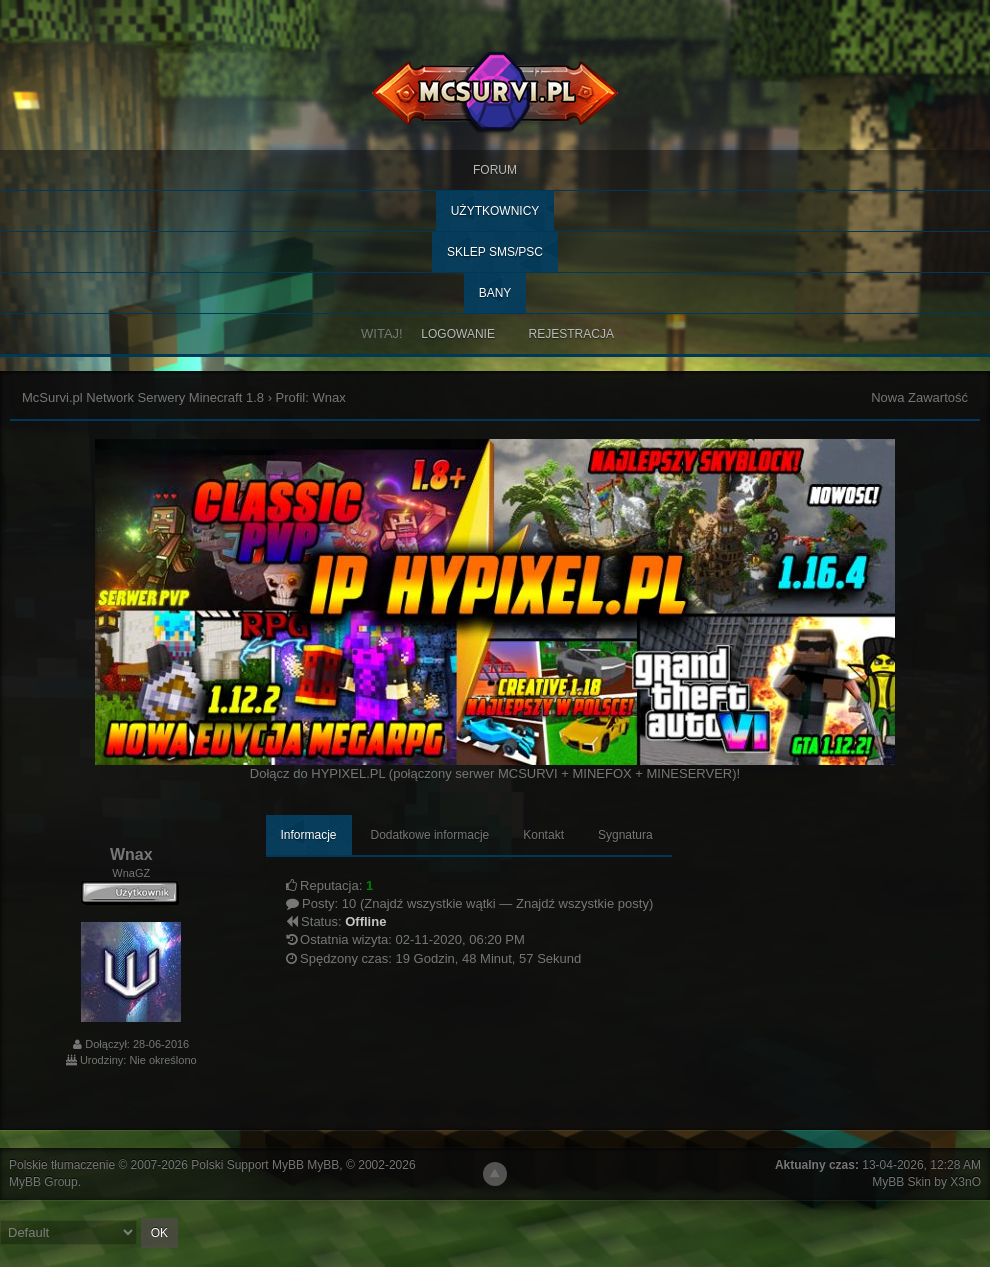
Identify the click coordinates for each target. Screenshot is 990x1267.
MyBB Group (43, 1182)
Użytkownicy (495, 211)
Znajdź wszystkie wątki (429, 903)
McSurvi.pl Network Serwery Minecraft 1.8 (143, 397)
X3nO (965, 1182)
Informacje (309, 835)
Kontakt (543, 835)
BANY (495, 293)
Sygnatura (625, 835)
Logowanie (458, 334)
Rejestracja (571, 334)
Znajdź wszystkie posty (582, 903)
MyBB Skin (901, 1182)
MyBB (323, 1165)
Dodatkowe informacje (430, 835)
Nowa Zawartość (919, 397)
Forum (495, 170)
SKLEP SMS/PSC (495, 252)
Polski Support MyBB (247, 1165)
